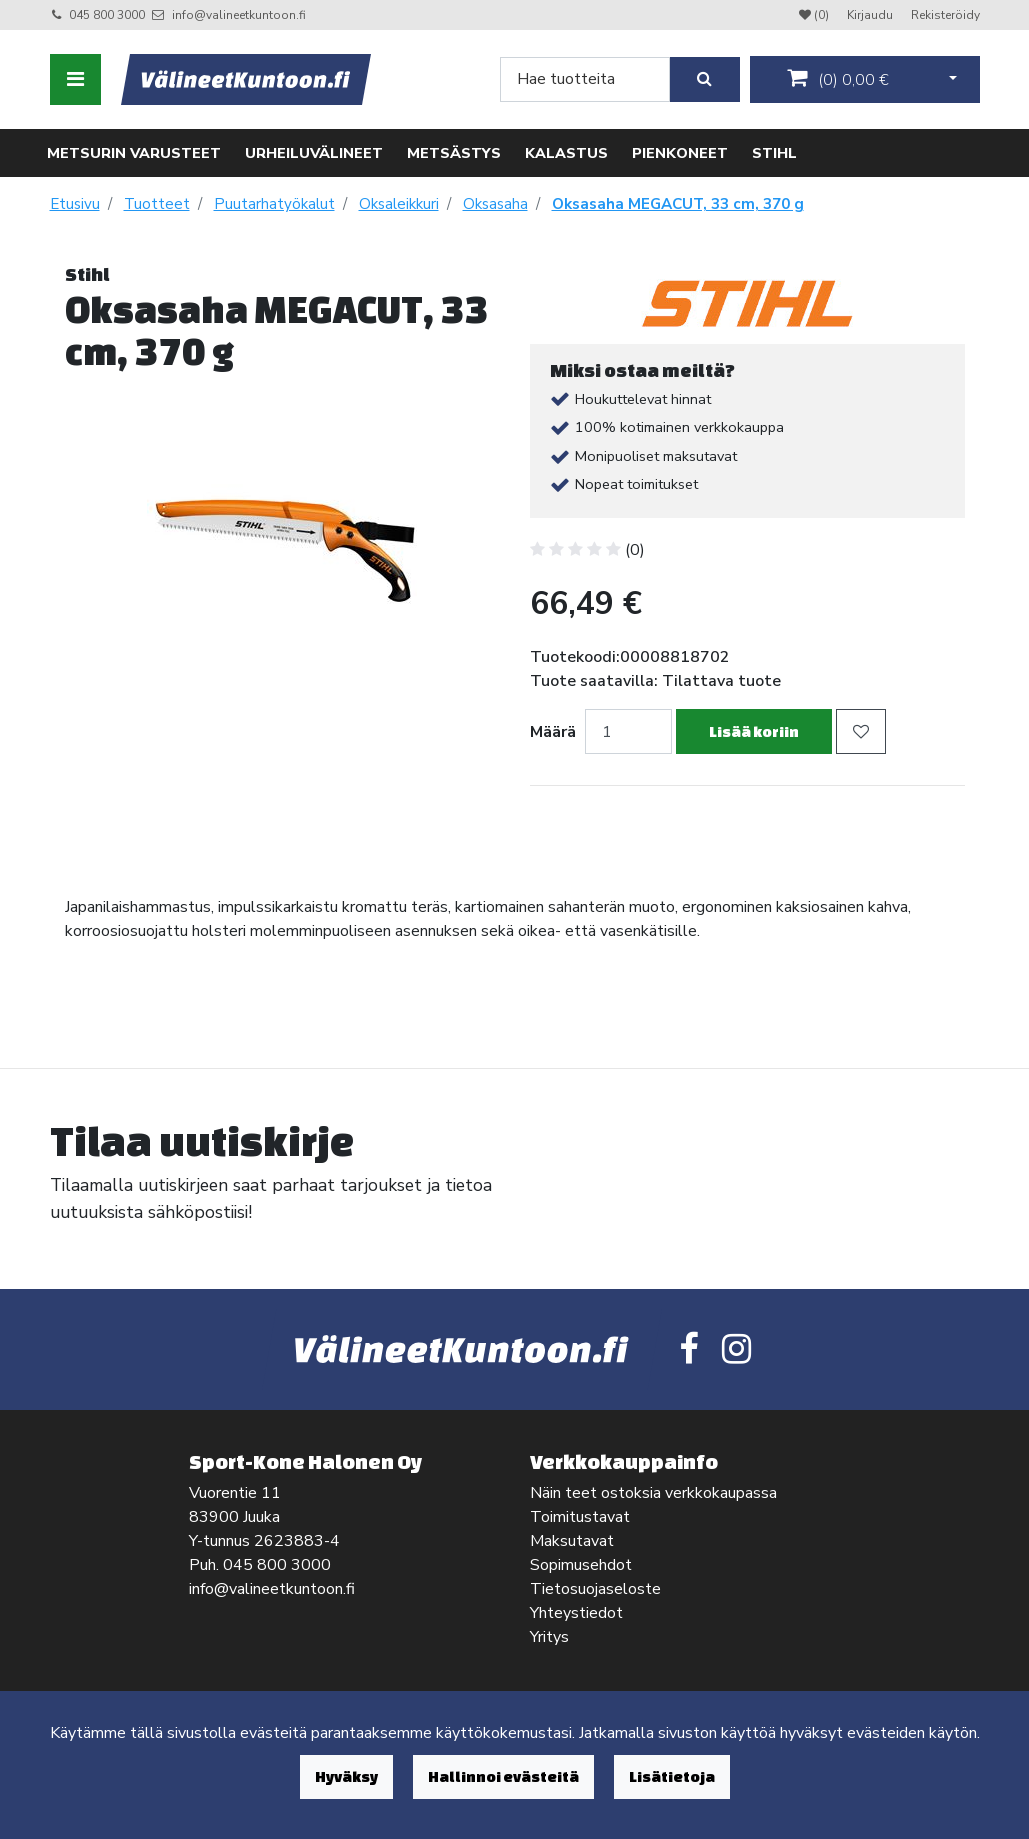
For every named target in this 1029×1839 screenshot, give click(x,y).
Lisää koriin (754, 731)
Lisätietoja (672, 1776)
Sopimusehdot (581, 1565)
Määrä (553, 732)
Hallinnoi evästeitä (503, 1776)
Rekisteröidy (945, 15)
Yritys (549, 1637)
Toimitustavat (580, 1517)
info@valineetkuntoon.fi (239, 15)
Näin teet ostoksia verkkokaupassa (653, 1493)
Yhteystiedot (576, 1613)
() (838, 79)
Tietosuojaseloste (595, 1589)
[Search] (585, 79)
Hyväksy (346, 1776)
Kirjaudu (871, 15)
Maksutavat (572, 1541)
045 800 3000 (107, 15)
